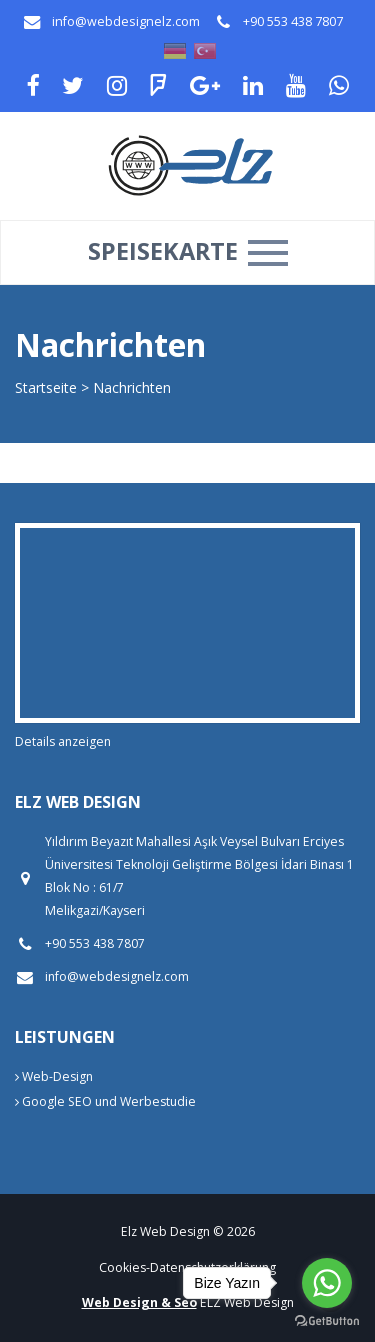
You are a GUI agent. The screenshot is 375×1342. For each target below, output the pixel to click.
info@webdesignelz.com (126, 21)
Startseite (46, 387)
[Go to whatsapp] (327, 1283)
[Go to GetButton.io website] (327, 1321)
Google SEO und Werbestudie (105, 1101)
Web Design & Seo (139, 1302)
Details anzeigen (63, 741)
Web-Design (54, 1076)
